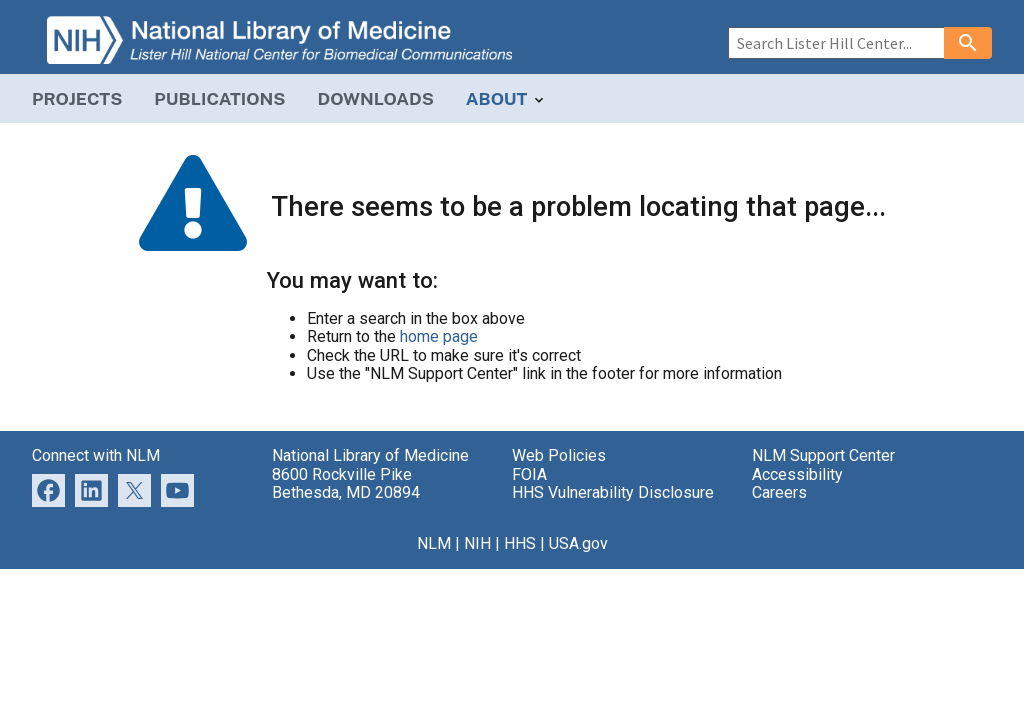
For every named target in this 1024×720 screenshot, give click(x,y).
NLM (434, 543)
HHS (520, 543)
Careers (779, 492)
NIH (477, 543)
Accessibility (797, 474)
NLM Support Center (823, 455)
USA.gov (578, 543)
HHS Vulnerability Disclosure (613, 492)
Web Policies (559, 455)
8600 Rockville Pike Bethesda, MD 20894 (346, 483)
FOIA (529, 474)
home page (439, 336)
